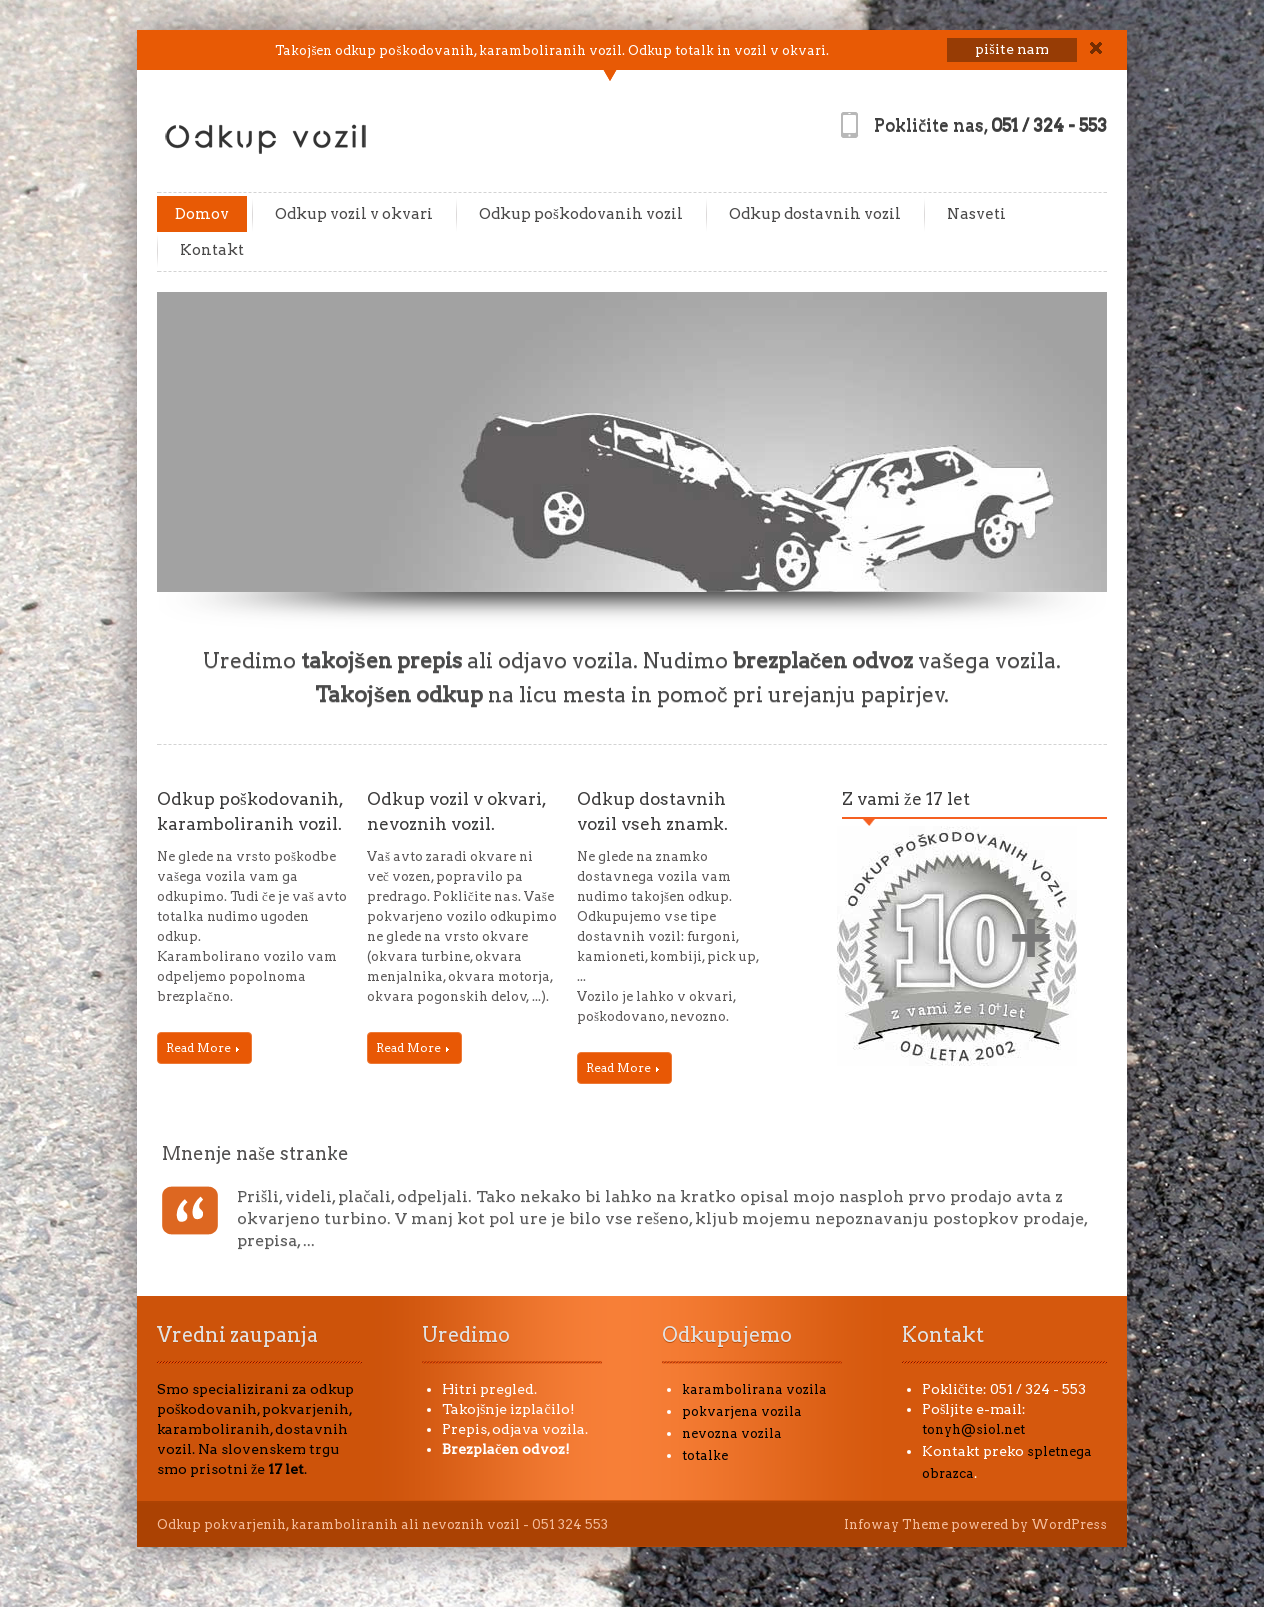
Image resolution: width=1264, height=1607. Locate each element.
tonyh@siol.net (973, 1429)
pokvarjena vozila (742, 1411)
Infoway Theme (896, 1524)
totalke (705, 1455)
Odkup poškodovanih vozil (581, 214)
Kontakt (212, 250)
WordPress (1069, 1524)
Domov (202, 214)
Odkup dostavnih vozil (815, 214)
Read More (202, 1047)
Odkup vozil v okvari (354, 214)
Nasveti (976, 214)
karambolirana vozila (754, 1389)
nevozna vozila (732, 1433)
